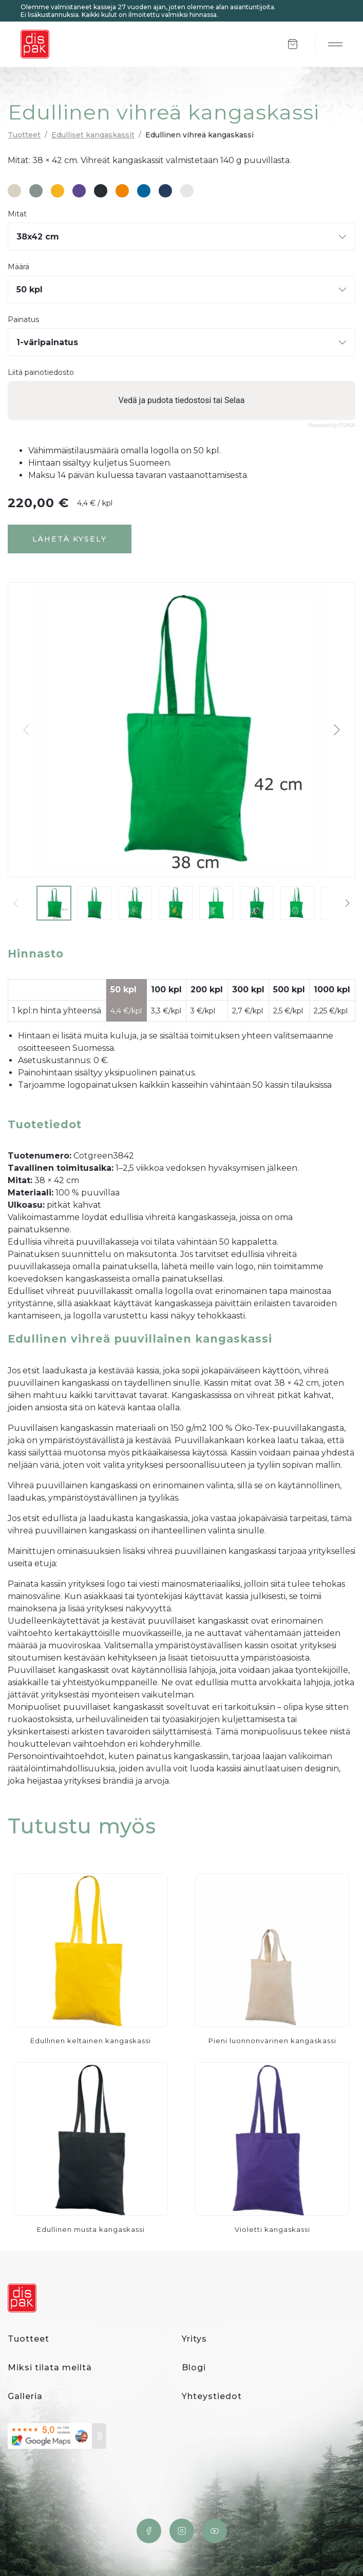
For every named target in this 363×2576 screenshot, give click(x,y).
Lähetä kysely (69, 539)
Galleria (25, 2396)
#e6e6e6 (187, 190)
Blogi (194, 2367)
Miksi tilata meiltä (50, 2367)
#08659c (143, 190)
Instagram (181, 2531)
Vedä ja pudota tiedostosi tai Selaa (182, 400)
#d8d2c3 (14, 190)
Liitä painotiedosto (41, 372)
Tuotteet (24, 134)
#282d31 (100, 190)
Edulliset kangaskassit (93, 134)
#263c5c (165, 190)
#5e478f (79, 190)
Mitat (17, 214)
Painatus (23, 319)
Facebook (149, 2531)
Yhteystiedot (212, 2396)
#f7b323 (57, 190)
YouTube (214, 2531)
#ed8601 (122, 190)
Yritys (194, 2339)
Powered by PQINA (331, 425)
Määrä (18, 267)
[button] (336, 729)
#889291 (36, 190)
